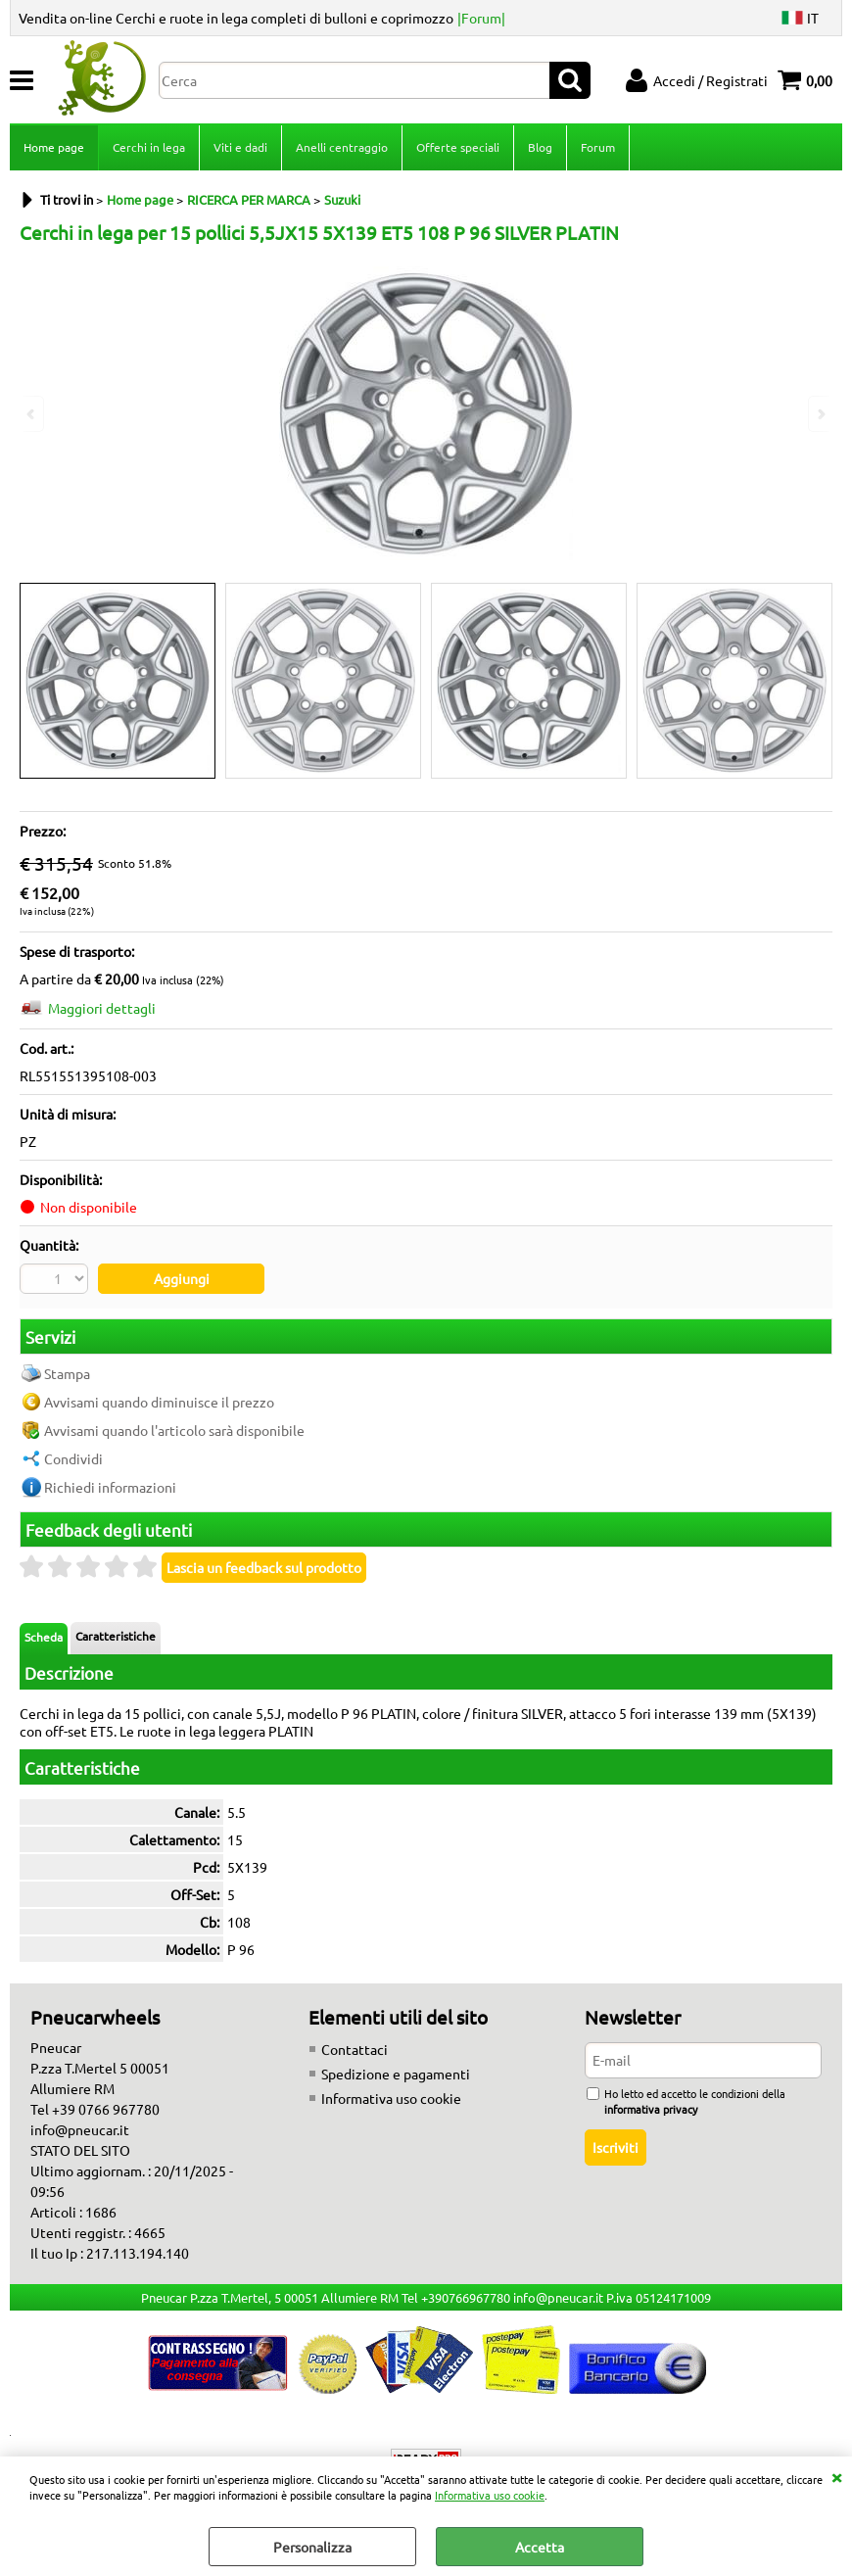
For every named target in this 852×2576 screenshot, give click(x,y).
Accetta (539, 2546)
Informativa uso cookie (489, 2495)
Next (819, 414)
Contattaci (354, 2049)
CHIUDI (836, 2476)
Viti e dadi (240, 147)
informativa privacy (650, 2109)
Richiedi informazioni (110, 1487)
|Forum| (481, 17)
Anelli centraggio (342, 147)
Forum (598, 147)
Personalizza (312, 2546)
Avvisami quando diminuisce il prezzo (159, 1401)
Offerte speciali (457, 147)
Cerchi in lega (149, 147)
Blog (540, 147)
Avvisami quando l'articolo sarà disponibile (174, 1430)
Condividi (73, 1458)
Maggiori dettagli (102, 1008)
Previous (32, 414)
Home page (54, 147)
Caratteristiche (115, 1636)
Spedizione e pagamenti (395, 2073)
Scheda (43, 1637)
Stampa (67, 1373)
